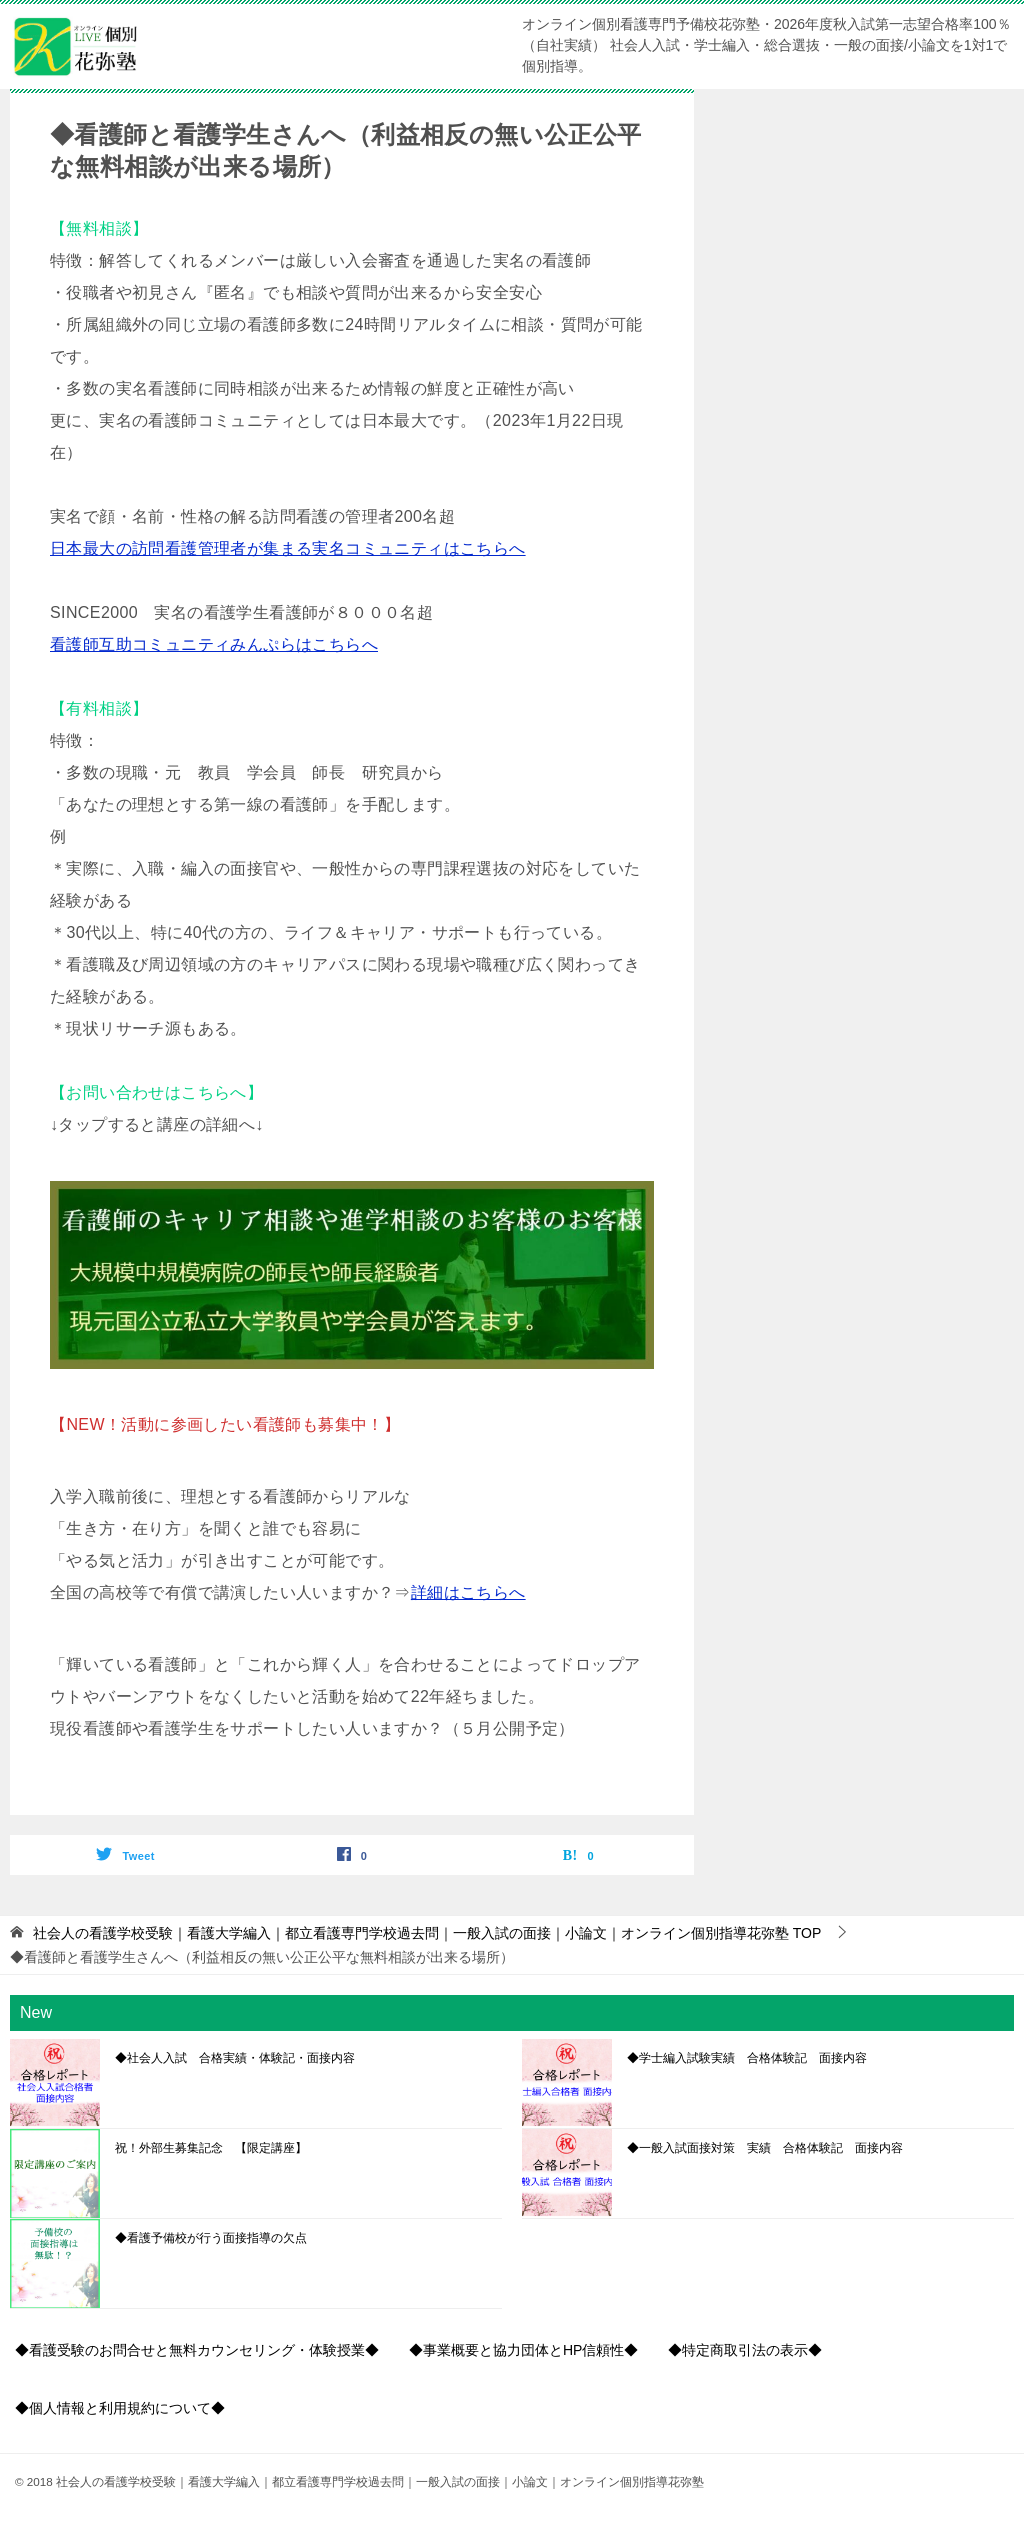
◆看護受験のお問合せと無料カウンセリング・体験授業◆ (197, 2350)
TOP (427, 1933)
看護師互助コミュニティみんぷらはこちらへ (214, 644)
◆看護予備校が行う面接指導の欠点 (211, 2238)
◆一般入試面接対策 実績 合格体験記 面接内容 (765, 2148)
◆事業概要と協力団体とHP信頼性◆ (523, 2350)
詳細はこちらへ (468, 1592)
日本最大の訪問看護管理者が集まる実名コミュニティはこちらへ (288, 548)
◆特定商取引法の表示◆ (745, 2350)
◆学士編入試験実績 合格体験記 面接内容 (747, 2058)
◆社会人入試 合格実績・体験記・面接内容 (235, 2058)
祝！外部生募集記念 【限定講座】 (211, 2148)
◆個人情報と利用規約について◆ (120, 2408)
